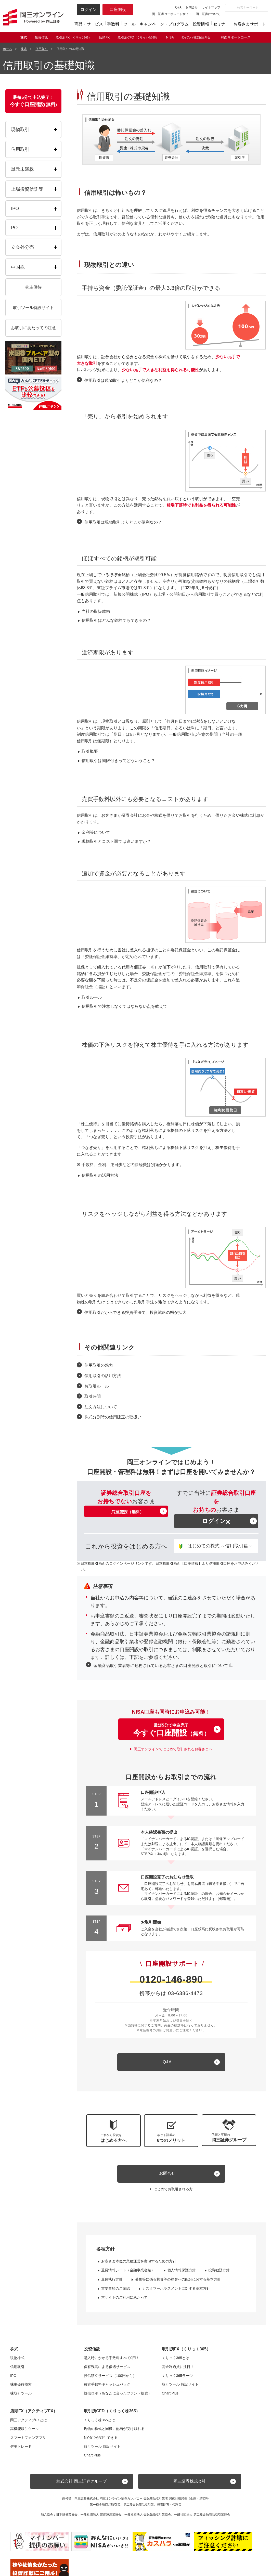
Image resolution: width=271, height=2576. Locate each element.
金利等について (96, 832)
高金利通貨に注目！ (178, 2384)
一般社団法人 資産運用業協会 (101, 2531)
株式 (23, 37)
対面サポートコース (236, 37)
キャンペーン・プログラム (164, 24)
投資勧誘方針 (219, 2287)
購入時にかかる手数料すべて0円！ (111, 2375)
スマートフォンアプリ (28, 2455)
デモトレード (21, 2464)
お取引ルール (96, 1386)
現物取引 (20, 129)
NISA (170, 37)
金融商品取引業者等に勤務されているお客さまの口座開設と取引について (163, 1676)
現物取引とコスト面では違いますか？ (116, 841)
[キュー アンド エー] (171, 2079)
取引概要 (90, 751)
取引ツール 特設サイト (180, 2401)
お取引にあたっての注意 (33, 328)
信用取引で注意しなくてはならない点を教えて (124, 1006)
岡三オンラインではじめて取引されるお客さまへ (173, 1766)
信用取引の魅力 (98, 1365)
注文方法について (100, 1407)
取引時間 (92, 1396)
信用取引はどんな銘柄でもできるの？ (116, 620)
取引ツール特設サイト (33, 307)
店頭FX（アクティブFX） (33, 2428)
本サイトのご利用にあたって (124, 2314)
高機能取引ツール (24, 2446)
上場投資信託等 (27, 189)
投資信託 (41, 37)
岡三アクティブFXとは (28, 2437)
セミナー (221, 24)
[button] (228, 2147)
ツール (129, 24)
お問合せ (192, 7)
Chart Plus (170, 2410)
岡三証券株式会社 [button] (189, 2498)
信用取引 (41, 49)
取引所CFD (138, 37)
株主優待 (33, 287)
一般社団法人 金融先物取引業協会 (147, 2531)
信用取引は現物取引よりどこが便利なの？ (123, 380)
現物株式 (17, 2375)
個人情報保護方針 (181, 2287)
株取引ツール (21, 2410)
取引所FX (73, 37)
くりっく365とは (175, 2375)
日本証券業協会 (67, 2531)
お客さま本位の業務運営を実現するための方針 (138, 2278)
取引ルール (92, 997)
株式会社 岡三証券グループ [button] (81, 2498)
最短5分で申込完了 (171, 1744)
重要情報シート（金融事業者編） (128, 2287)
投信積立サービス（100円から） (110, 2393)
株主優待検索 (21, 2401)
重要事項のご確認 (115, 2305)
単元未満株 (22, 169)
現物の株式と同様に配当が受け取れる (114, 2446)
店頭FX (104, 37)
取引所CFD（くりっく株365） (112, 2428)
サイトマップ (211, 7)
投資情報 (201, 24)
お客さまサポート (250, 24)
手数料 (113, 24)
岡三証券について (208, 14)
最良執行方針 (112, 2296)
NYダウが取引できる (100, 2455)
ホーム (7, 49)
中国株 (18, 267)
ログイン (88, 9)
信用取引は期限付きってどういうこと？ (118, 760)
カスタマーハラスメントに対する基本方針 (176, 2305)
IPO (15, 208)
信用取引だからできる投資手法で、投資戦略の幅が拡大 (135, 1312)
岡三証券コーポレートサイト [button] (172, 14)
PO (14, 227)
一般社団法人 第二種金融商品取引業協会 (202, 2531)
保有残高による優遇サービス (107, 2384)
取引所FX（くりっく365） (186, 2366)
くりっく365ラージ (177, 2393)
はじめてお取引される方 (173, 2206)
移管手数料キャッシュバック (107, 2401)
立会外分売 (22, 247)
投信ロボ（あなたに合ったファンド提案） (118, 2410)
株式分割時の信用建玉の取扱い (112, 1417)
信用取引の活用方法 (100, 1175)
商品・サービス (88, 24)
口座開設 (118, 9)
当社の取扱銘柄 (96, 611)
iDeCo (197, 37)
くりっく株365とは (99, 2437)
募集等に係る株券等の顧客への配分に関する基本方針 (178, 2296)
